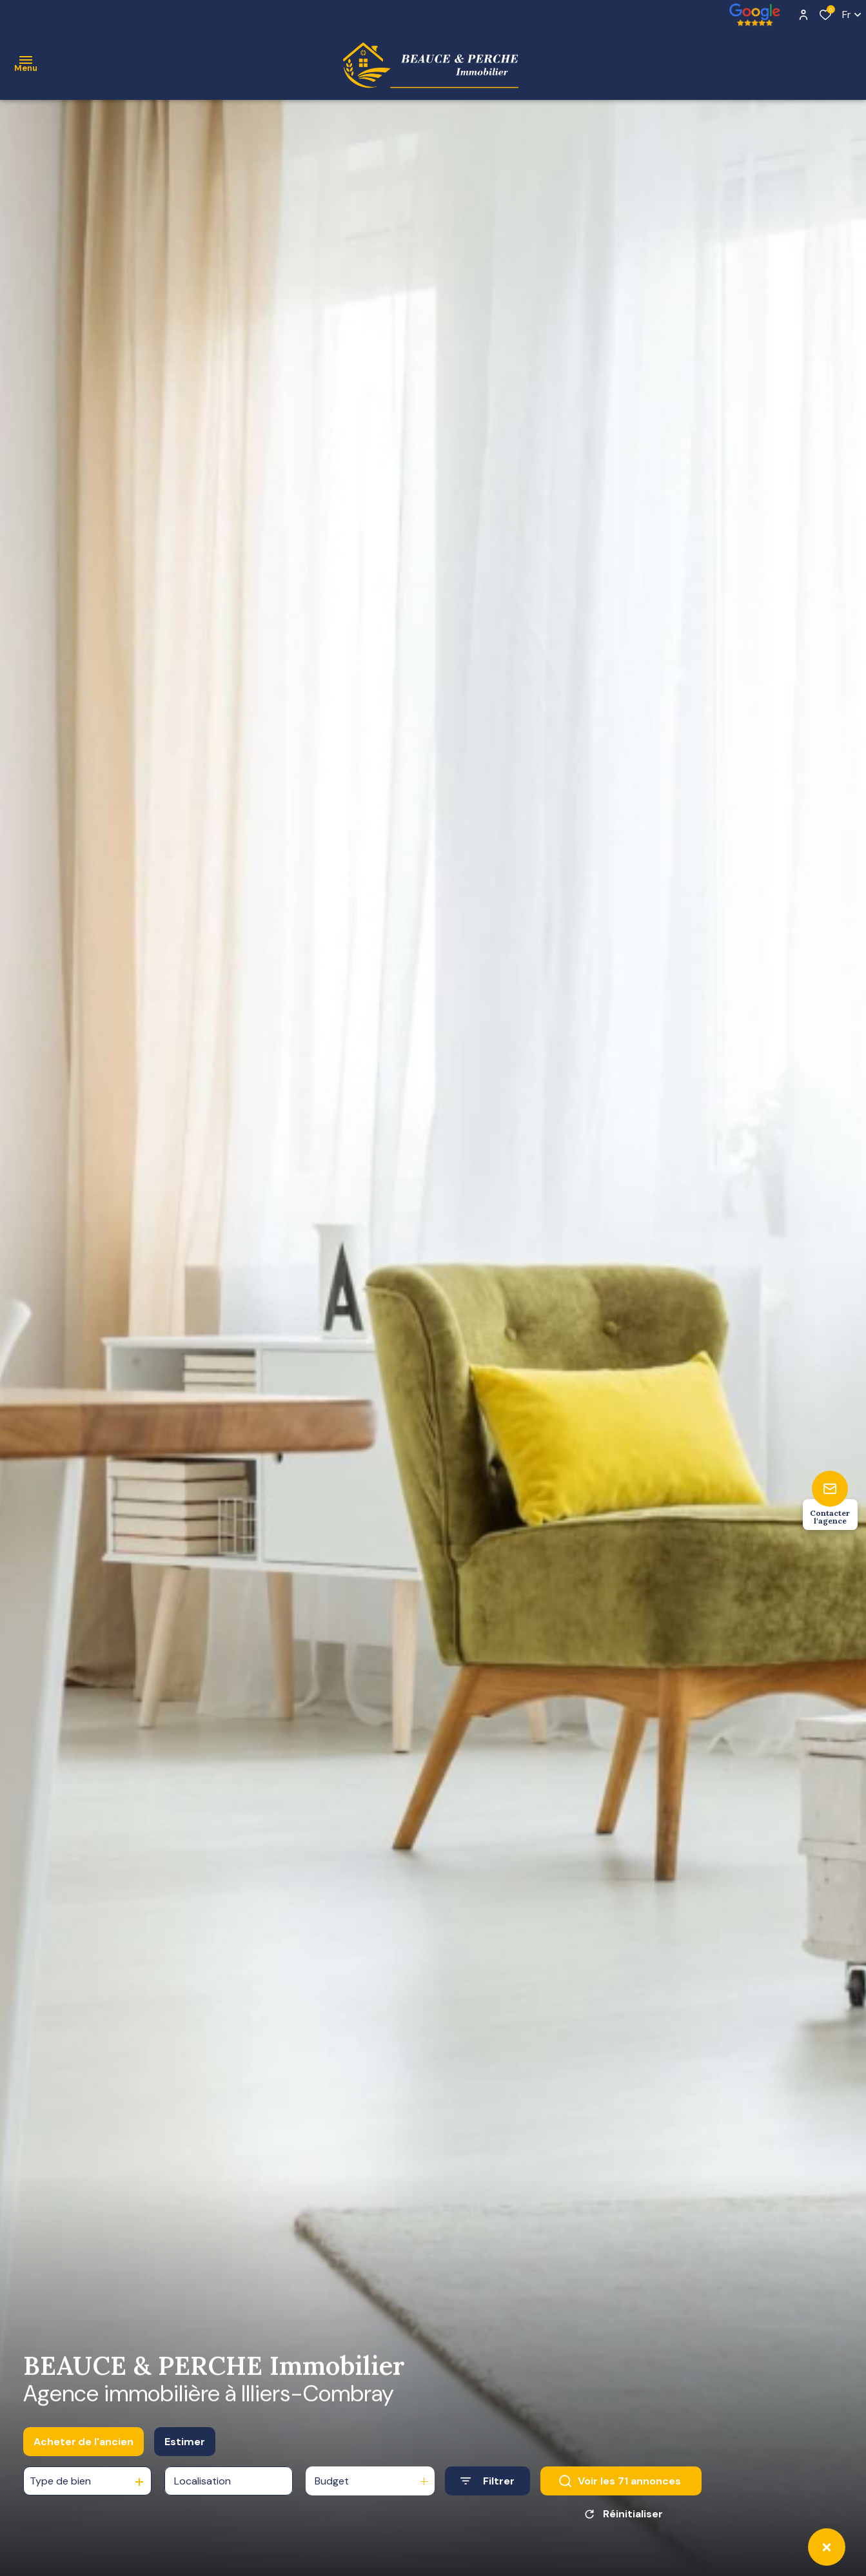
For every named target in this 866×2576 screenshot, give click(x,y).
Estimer (184, 2443)
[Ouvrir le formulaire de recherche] (487, 2483)
